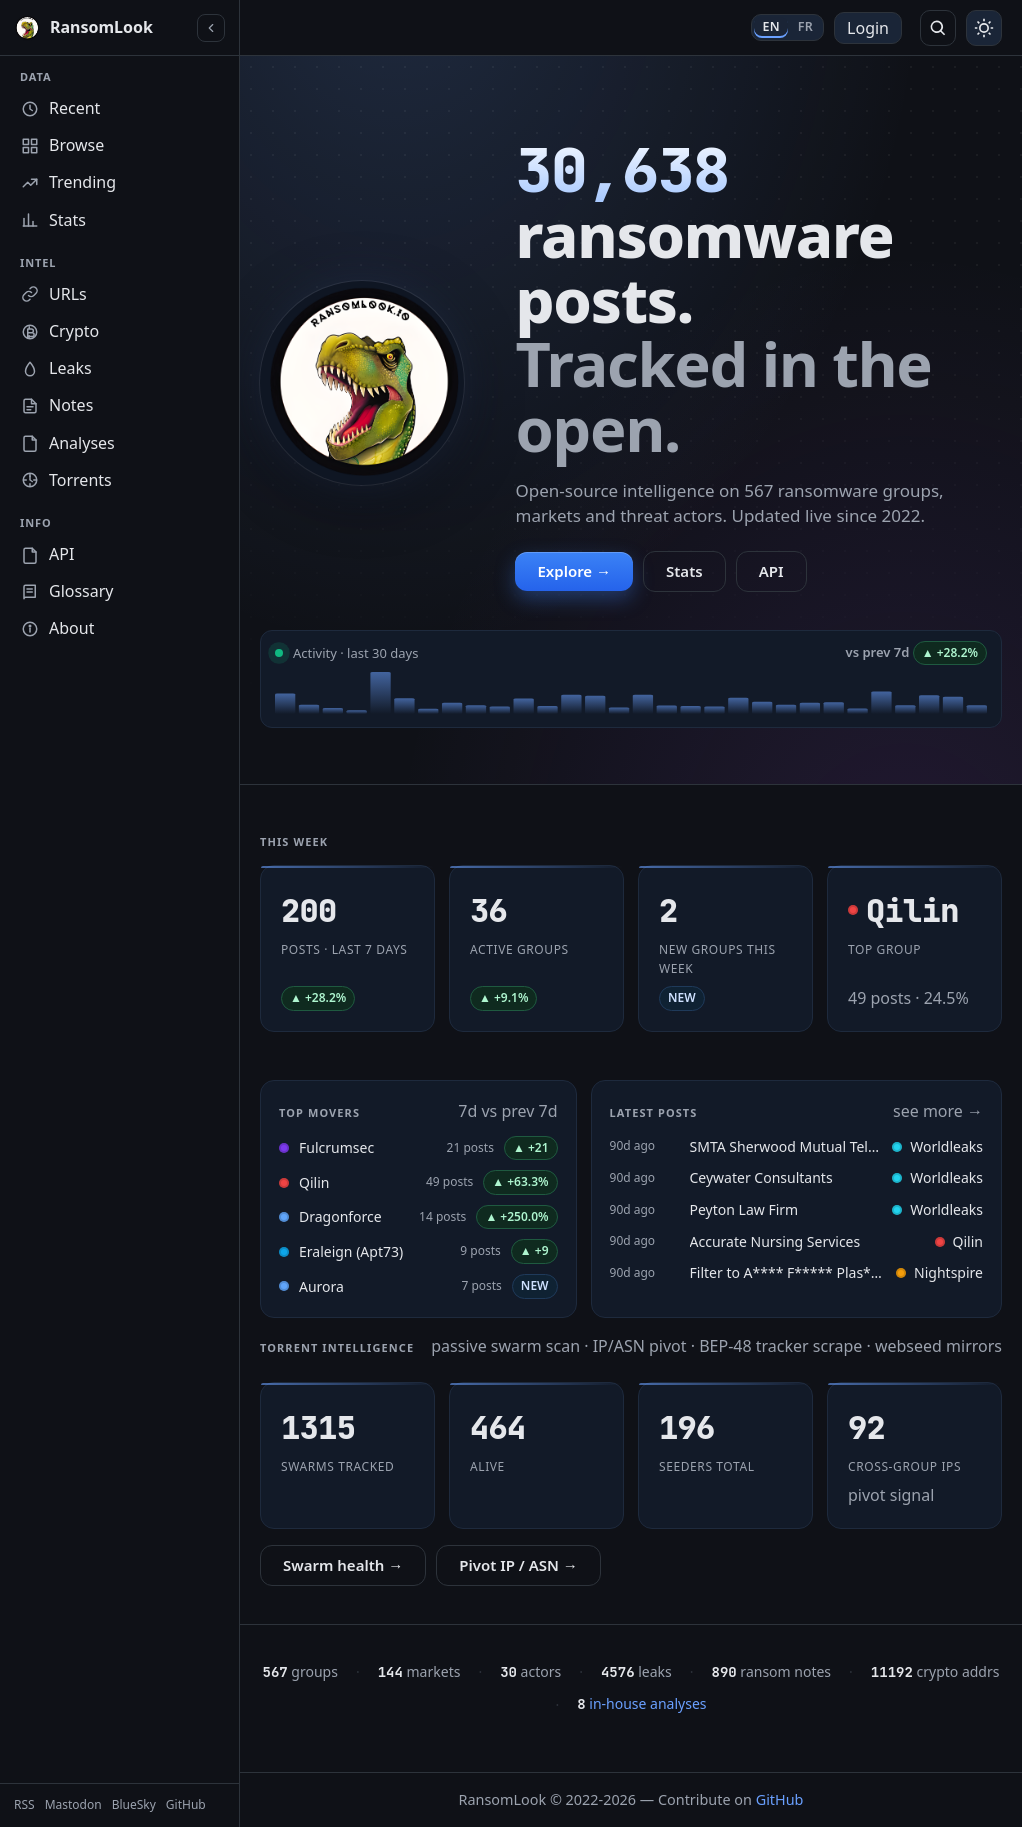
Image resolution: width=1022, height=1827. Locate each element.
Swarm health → (343, 1565)
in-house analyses (641, 1703)
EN (770, 26)
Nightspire (939, 1272)
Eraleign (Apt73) (351, 1251)
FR (805, 26)
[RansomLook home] (101, 28)
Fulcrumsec (336, 1147)
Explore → (574, 571)
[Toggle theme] (984, 28)
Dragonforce (340, 1216)
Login (868, 28)
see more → (938, 1111)
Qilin (314, 1182)
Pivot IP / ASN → (518, 1565)
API (771, 571)
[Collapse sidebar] (211, 28)
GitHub (780, 1799)
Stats (684, 571)
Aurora (321, 1286)
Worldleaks (937, 1146)
